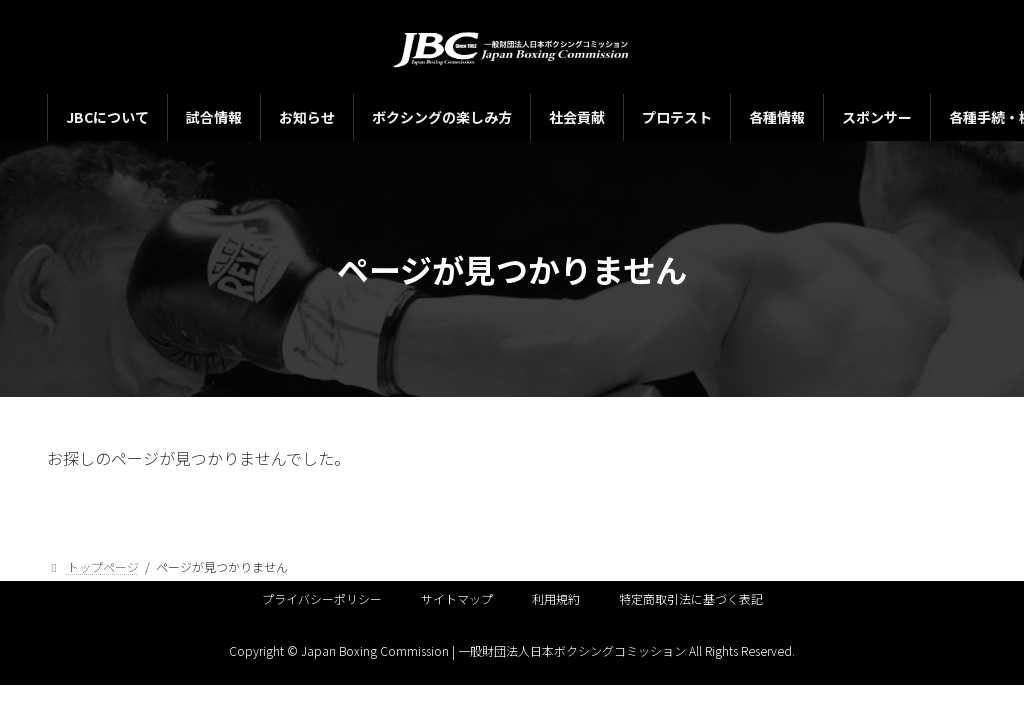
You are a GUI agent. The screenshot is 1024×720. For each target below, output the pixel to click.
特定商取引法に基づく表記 (691, 598)
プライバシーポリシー (322, 598)
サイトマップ (457, 598)
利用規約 (556, 598)
